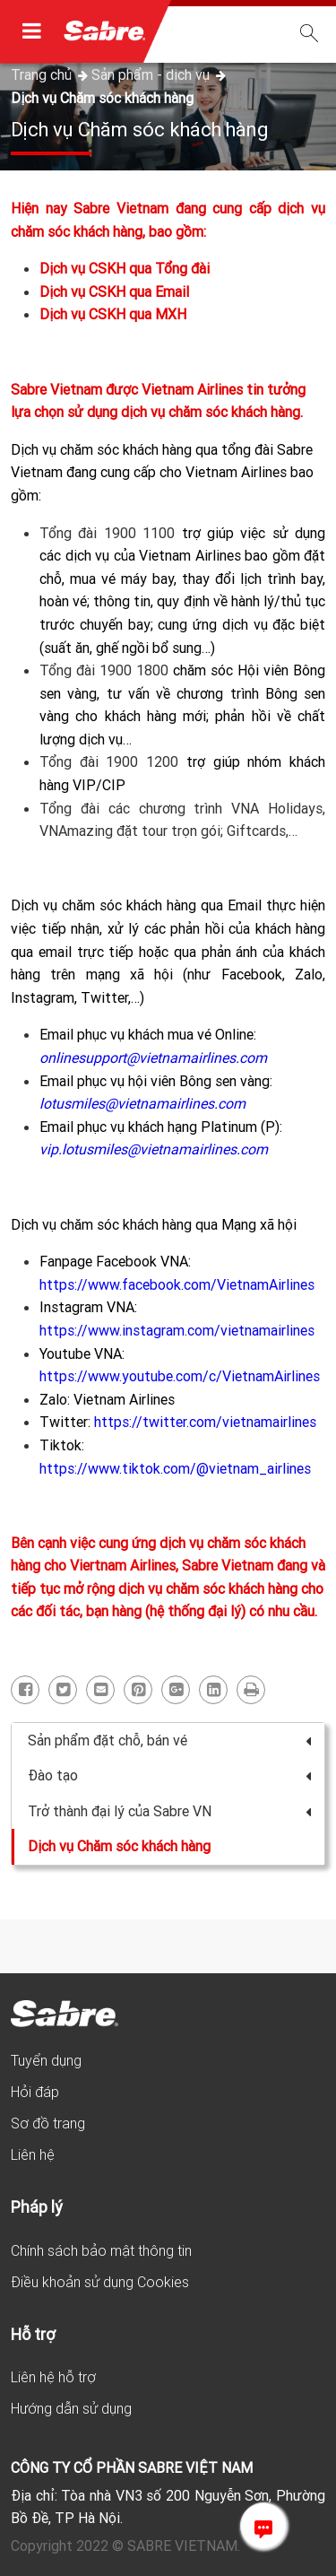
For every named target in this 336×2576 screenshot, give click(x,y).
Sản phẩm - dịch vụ (152, 74)
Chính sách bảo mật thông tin (101, 2250)
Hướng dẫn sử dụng (71, 2408)
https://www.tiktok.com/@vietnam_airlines (175, 1468)
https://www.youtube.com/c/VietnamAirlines (179, 1376)
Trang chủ (43, 74)
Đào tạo (169, 1775)
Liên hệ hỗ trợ (53, 2377)
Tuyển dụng (46, 2060)
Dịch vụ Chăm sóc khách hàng (102, 98)
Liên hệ (33, 2154)
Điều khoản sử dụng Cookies (100, 2282)
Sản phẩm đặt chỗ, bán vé (169, 1740)
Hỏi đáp (35, 2092)
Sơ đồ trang (48, 2123)
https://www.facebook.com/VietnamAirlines (176, 1284)
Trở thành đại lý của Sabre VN (169, 1811)
